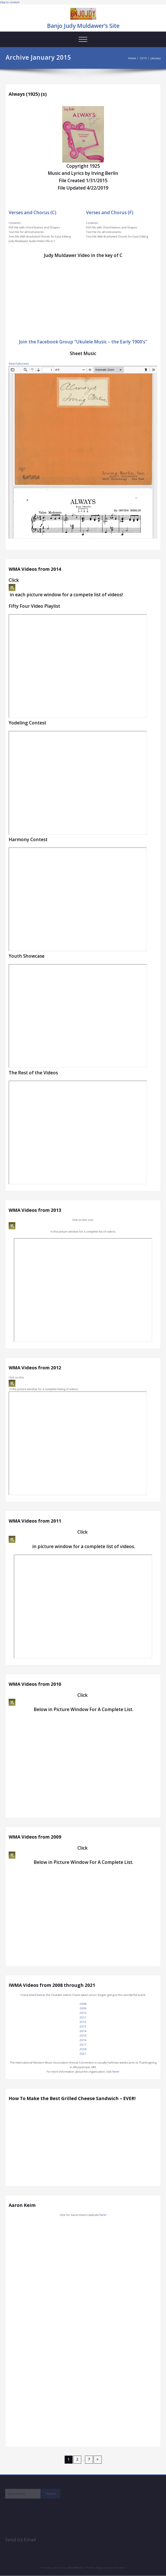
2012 (83, 2022)
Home (132, 58)
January (156, 58)
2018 (83, 2049)
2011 (83, 2017)
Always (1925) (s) (28, 94)
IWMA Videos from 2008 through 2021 (52, 1985)
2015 (143, 58)
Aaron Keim (22, 2205)
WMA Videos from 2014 (35, 569)
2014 (83, 2031)
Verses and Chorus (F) (109, 212)
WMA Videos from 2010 (35, 1684)
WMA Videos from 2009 (35, 1837)
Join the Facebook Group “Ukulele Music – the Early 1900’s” (83, 342)
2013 (83, 2026)
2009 (83, 2008)
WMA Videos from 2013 (35, 1210)
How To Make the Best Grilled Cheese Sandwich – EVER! (72, 2098)
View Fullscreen (19, 363)
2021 (83, 2054)
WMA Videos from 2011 (35, 1521)
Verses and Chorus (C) (32, 212)
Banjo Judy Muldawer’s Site (83, 26)
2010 (83, 2013)
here (115, 2072)
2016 (83, 2040)
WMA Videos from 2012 (35, 1368)
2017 (83, 2044)
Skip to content (9, 2)
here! (102, 2215)
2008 (83, 2004)
